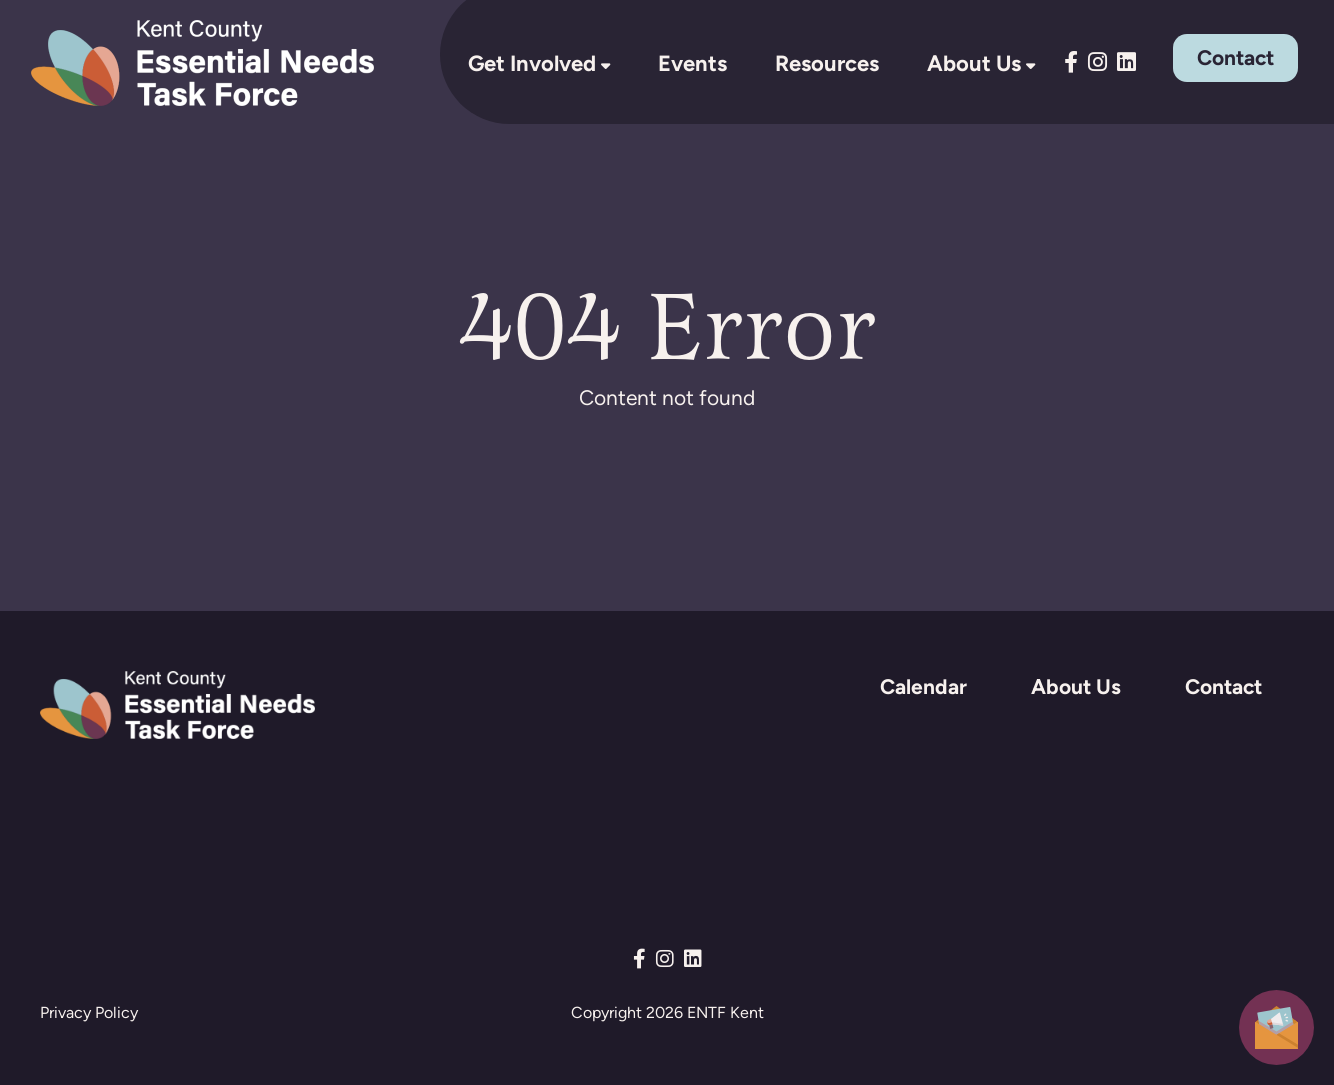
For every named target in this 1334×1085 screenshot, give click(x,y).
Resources (827, 63)
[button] (1276, 1025)
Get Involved (532, 63)
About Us (974, 63)
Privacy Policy (89, 1012)
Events (692, 63)
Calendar (923, 686)
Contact (1235, 57)
